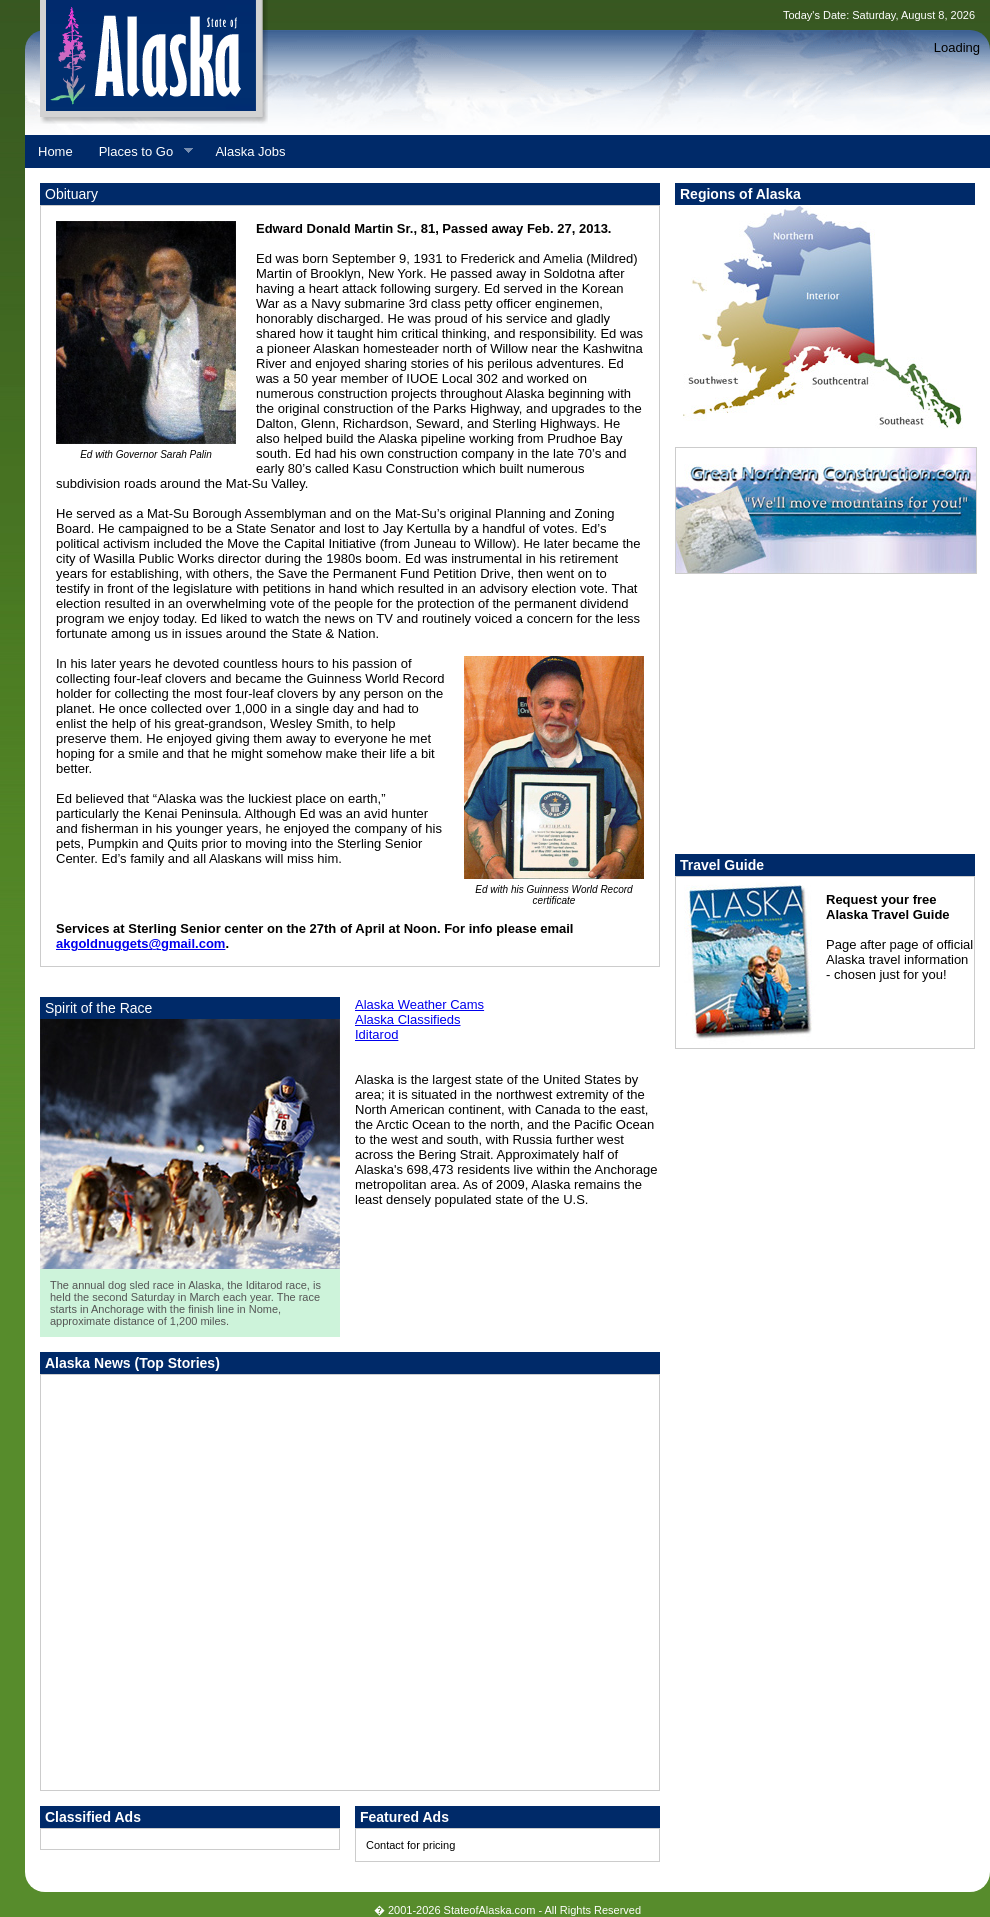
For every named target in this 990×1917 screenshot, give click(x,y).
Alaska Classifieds (408, 1019)
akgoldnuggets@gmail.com (140, 943)
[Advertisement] (187, 1592)
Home (55, 151)
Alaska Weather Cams (419, 1004)
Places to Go (139, 152)
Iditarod (376, 1034)
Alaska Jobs (250, 151)
